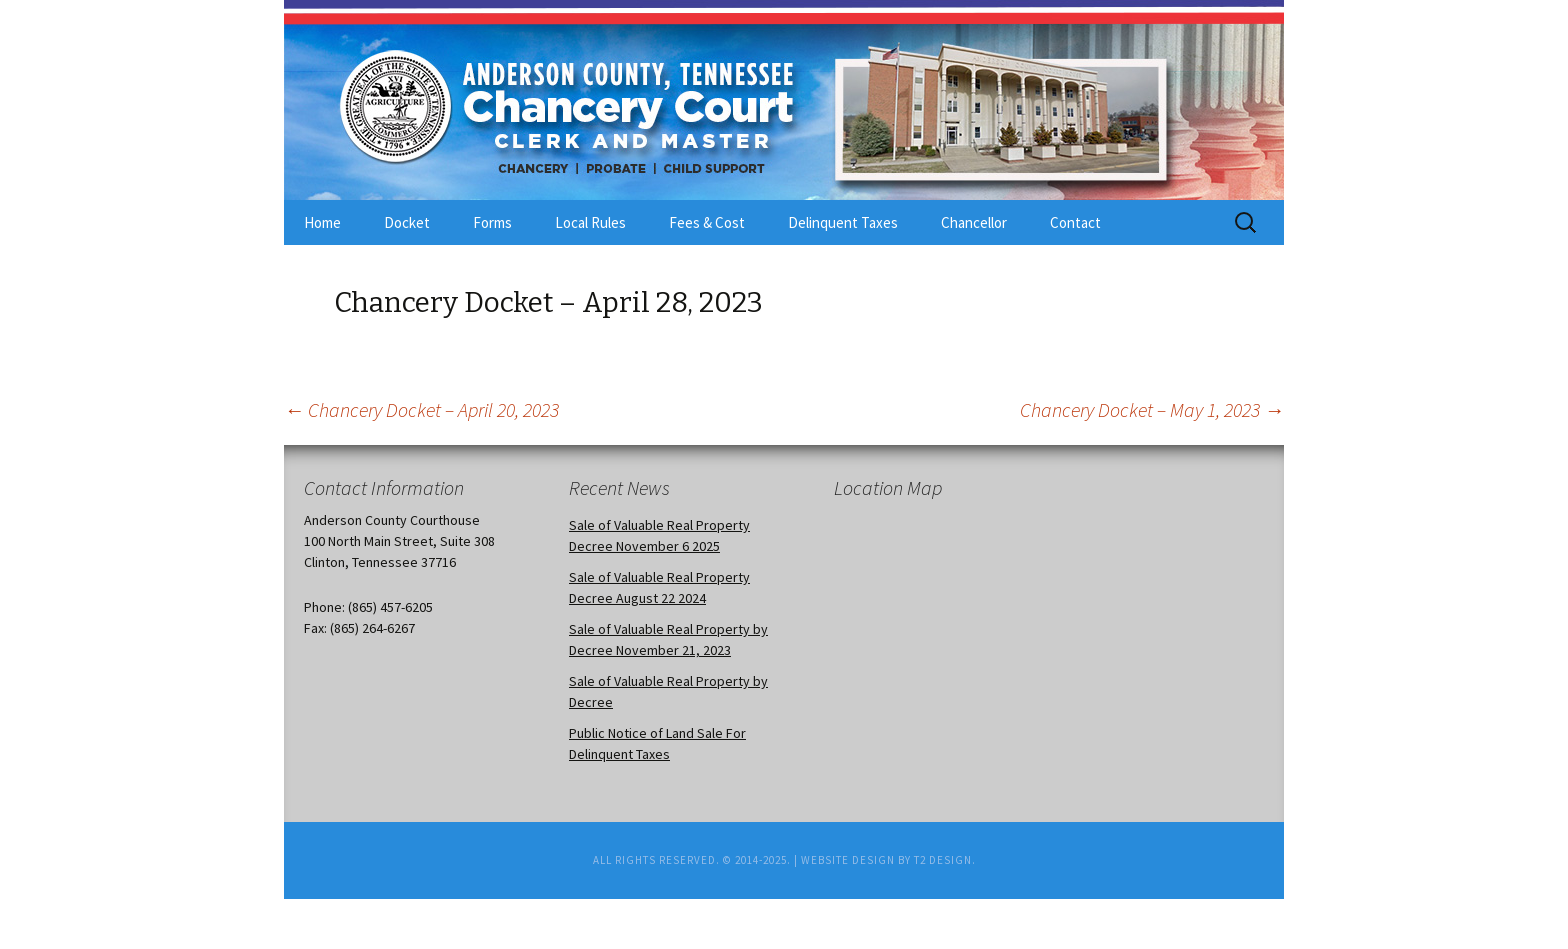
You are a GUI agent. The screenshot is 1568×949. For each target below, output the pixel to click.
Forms (492, 222)
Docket (407, 222)
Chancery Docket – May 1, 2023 (1152, 409)
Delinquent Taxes (843, 222)
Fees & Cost (707, 222)
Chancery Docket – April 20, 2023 (421, 409)
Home (322, 222)
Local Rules (590, 222)
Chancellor (974, 222)
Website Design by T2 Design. (888, 860)
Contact (1075, 222)
